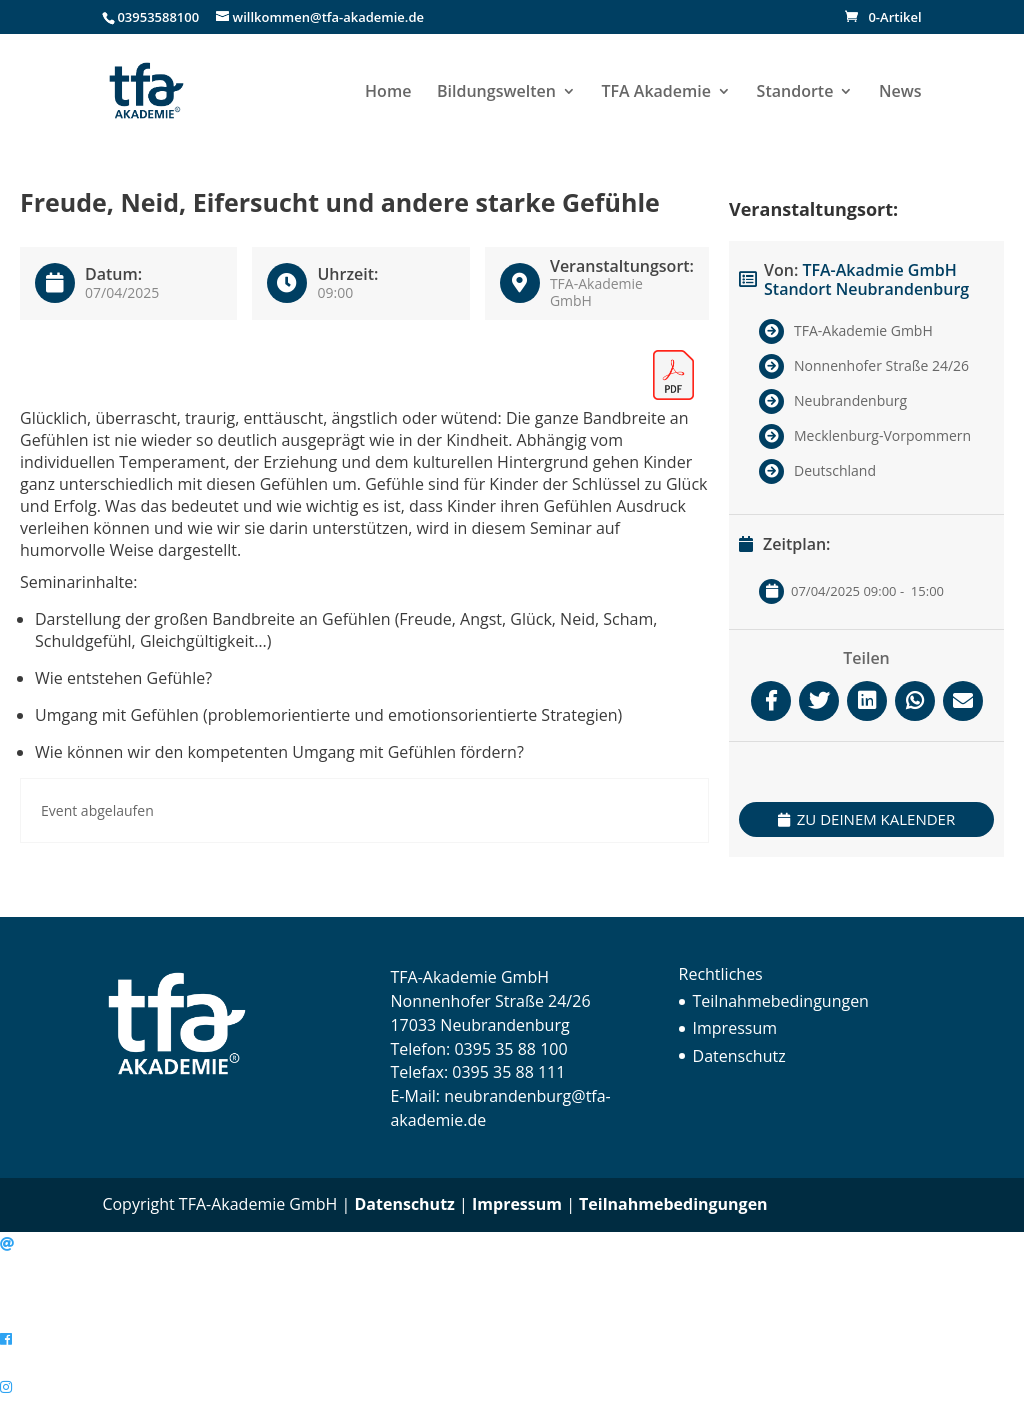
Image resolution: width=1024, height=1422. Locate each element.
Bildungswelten (496, 93)
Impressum (735, 1028)
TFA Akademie (656, 93)
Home (388, 93)
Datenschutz (739, 1056)
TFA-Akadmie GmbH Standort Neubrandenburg (866, 279)
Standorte (795, 93)
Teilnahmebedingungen (781, 1001)
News (900, 93)
